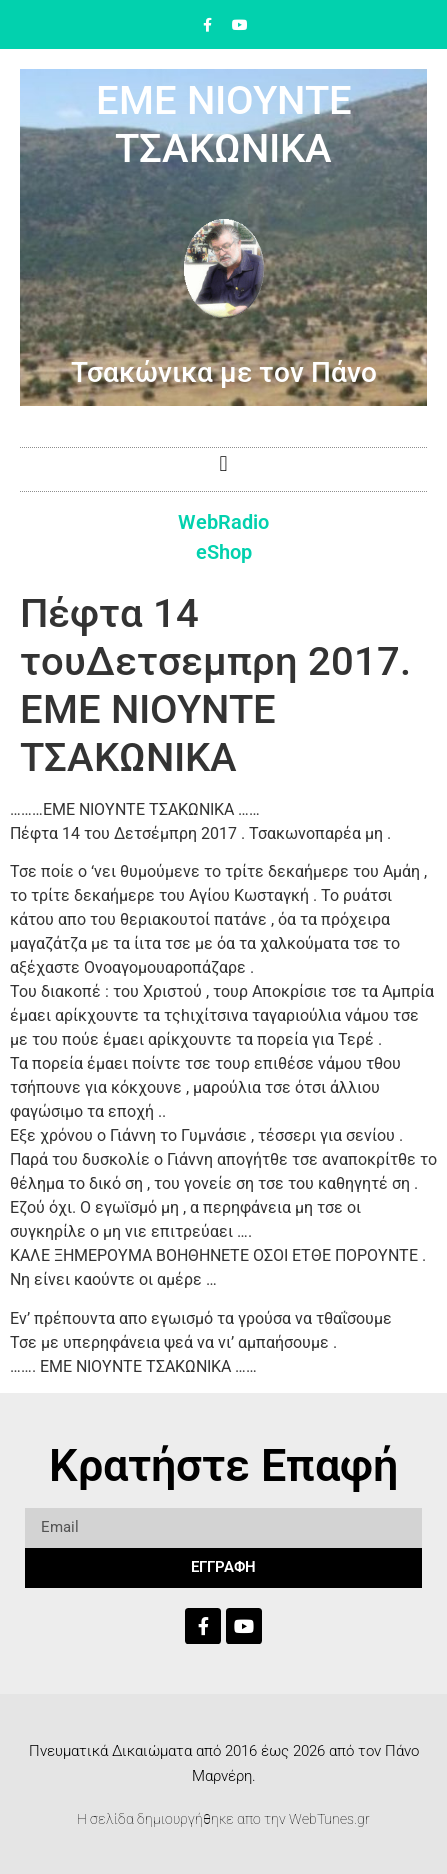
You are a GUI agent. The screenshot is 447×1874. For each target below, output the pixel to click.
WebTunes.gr (329, 1819)
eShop (224, 552)
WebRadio (223, 522)
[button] (223, 464)
